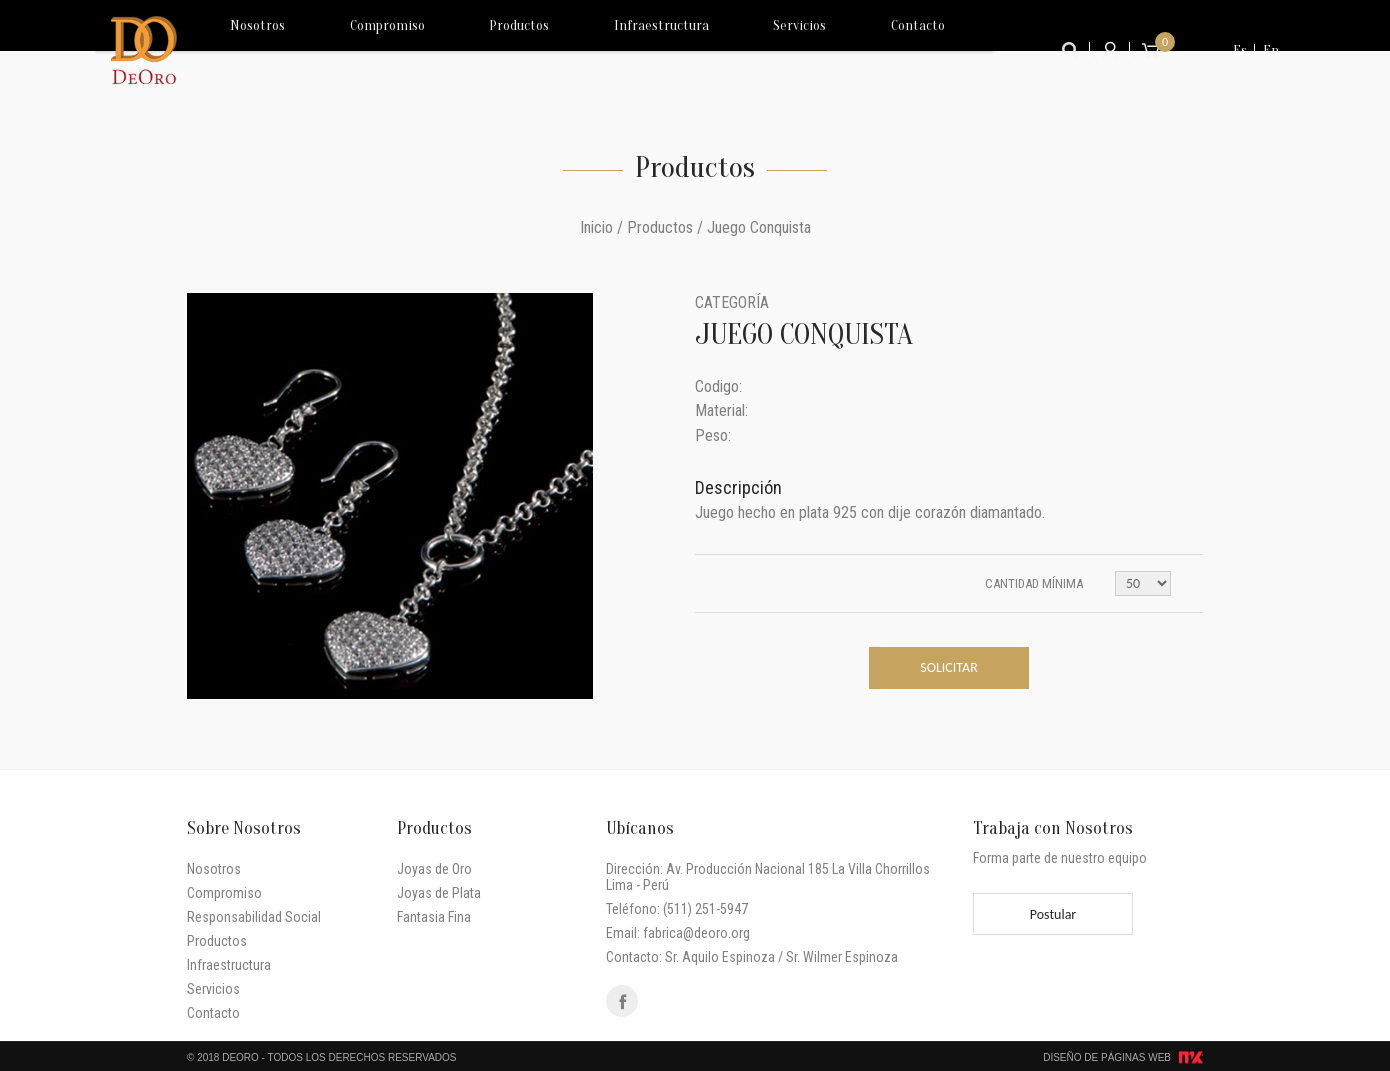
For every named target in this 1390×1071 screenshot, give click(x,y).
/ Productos (655, 227)
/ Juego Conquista (754, 227)
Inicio (596, 227)
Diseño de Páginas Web (1107, 1057)
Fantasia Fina (434, 917)
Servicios (700, 50)
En (1271, 50)
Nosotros (261, 50)
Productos (470, 50)
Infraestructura (588, 50)
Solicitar (949, 667)
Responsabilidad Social (254, 917)
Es (1240, 50)
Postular (1053, 914)
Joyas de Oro (434, 869)
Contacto (790, 50)
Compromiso (363, 50)
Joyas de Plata (439, 893)
